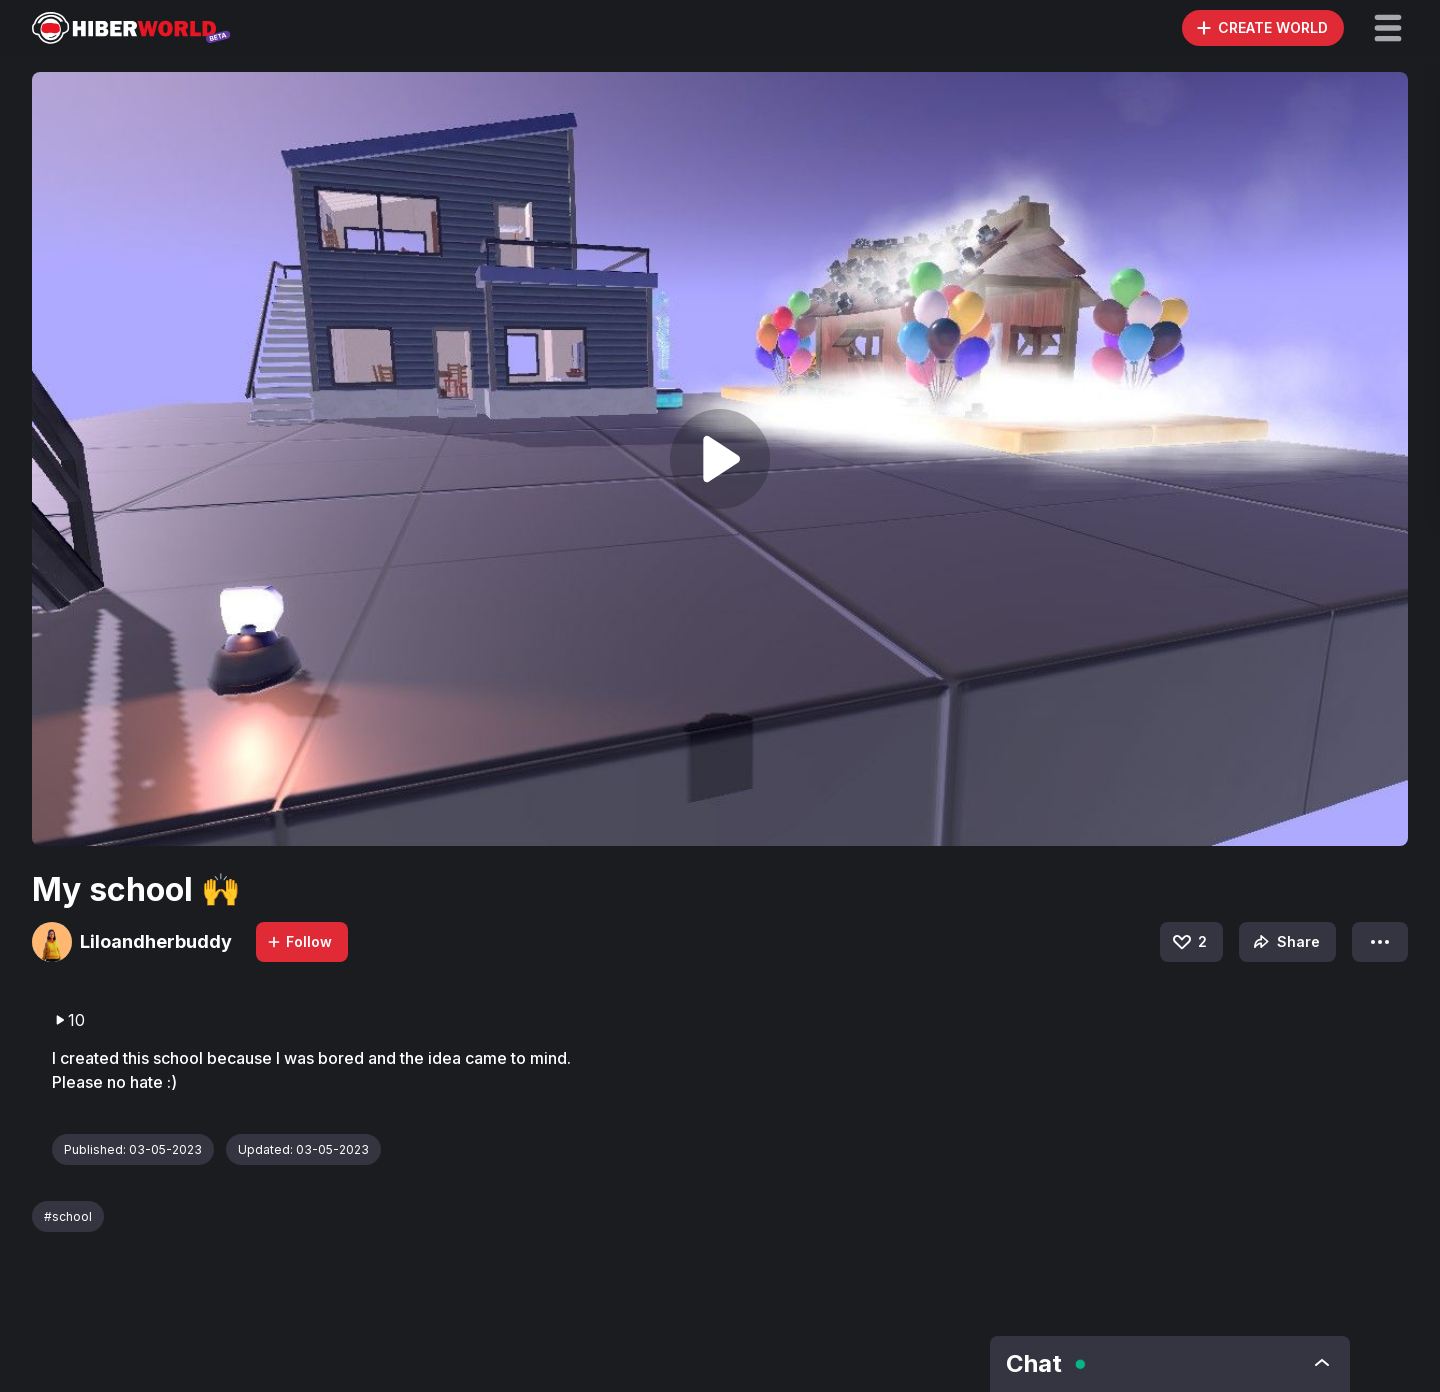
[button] (1388, 28)
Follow (299, 941)
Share (1284, 942)
